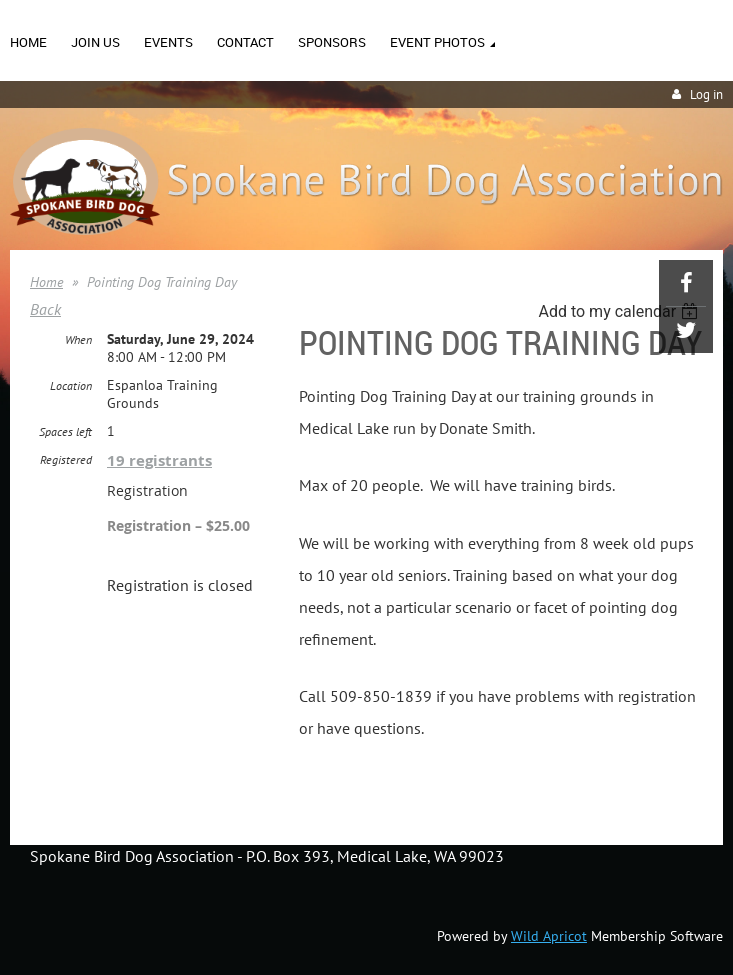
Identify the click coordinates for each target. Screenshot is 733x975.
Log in (706, 94)
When (78, 339)
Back (45, 309)
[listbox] (620, 311)
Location (71, 385)
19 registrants (159, 460)
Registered (66, 459)
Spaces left (65, 431)
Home (46, 282)
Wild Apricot (549, 936)
